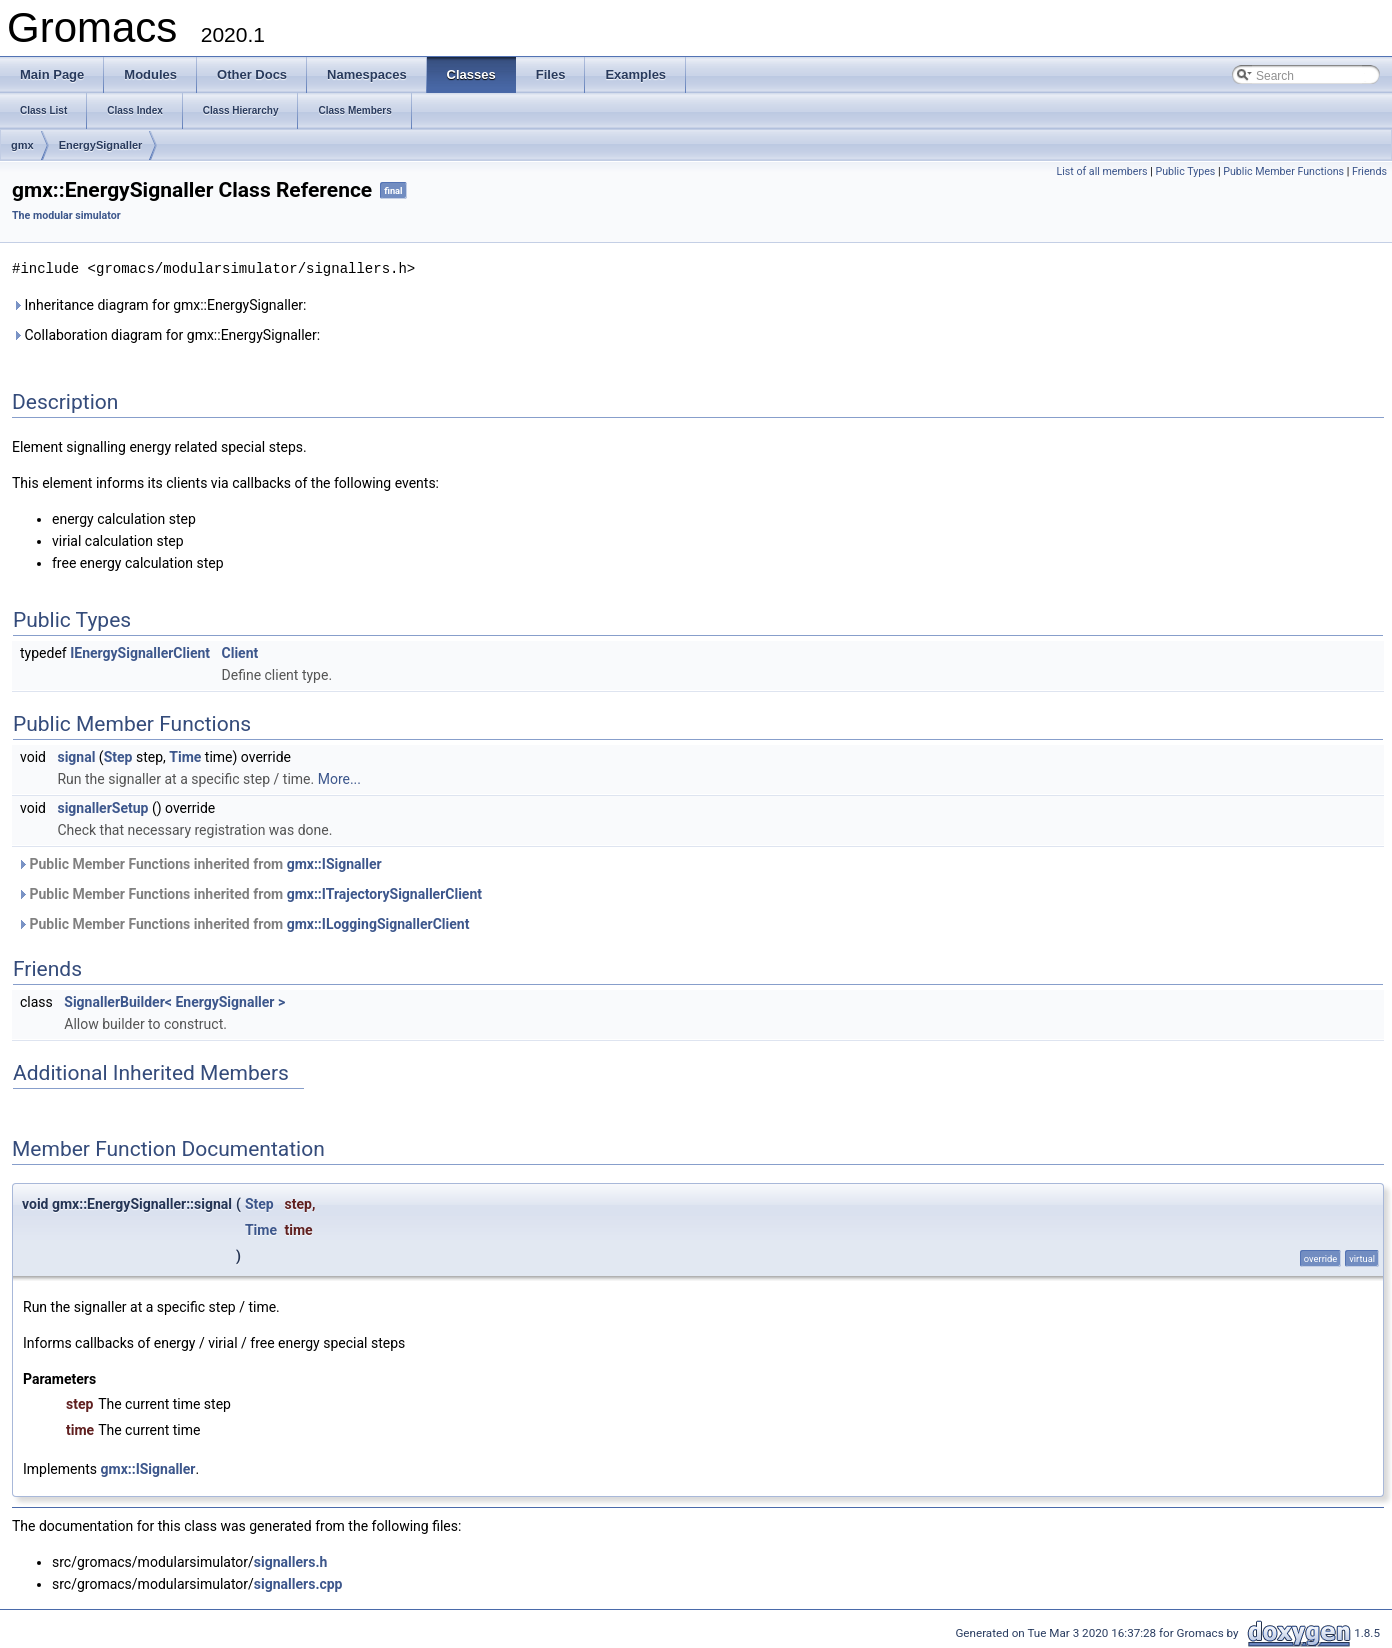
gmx (22, 145)
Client (240, 652)
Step (118, 756)
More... (339, 778)
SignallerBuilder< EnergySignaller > (174, 1001)
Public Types (1185, 171)
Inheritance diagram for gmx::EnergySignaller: (159, 304)
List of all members (1101, 171)
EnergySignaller (101, 145)
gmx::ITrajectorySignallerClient (384, 893)
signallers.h (290, 1561)
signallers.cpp (298, 1583)
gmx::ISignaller (334, 863)
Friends (1369, 171)
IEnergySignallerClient (140, 652)
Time (185, 756)
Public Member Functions (1283, 171)
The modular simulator (66, 215)
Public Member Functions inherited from (199, 863)
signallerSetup (102, 807)
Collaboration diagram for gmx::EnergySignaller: (166, 334)
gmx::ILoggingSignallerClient (378, 923)
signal (76, 756)
